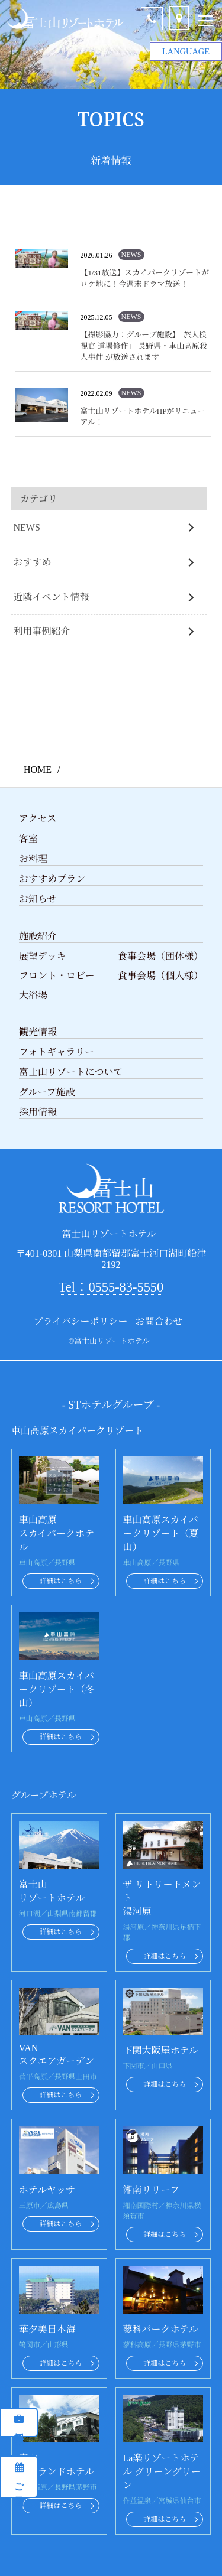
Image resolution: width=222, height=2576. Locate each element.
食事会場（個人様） (160, 976)
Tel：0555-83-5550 (111, 1287)
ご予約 (19, 2482)
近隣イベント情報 (51, 597)
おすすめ (33, 562)
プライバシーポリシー (80, 1321)
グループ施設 (47, 1092)
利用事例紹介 (42, 631)
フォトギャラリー (56, 1052)
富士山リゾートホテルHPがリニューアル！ (143, 416)
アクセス (38, 819)
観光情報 (38, 1032)
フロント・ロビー (56, 976)
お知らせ (38, 899)
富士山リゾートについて (71, 1072)
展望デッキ (42, 956)
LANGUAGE (186, 47)
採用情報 (19, 2427)
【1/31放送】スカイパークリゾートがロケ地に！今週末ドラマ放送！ (145, 278)
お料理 (33, 859)
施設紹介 (38, 936)
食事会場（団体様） (160, 956)
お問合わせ (159, 1321)
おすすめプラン (52, 879)
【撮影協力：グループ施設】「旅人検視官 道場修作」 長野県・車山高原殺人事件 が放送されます (144, 346)
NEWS (27, 527)
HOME (38, 770)
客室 (28, 839)
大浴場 (33, 995)
